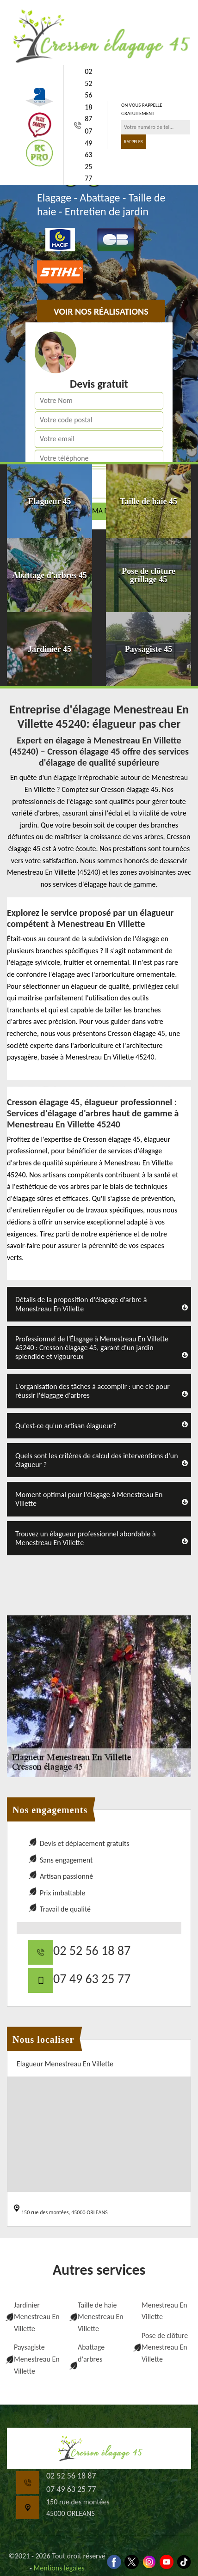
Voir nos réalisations (101, 311)
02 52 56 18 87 (88, 95)
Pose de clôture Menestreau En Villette (165, 2347)
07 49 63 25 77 (88, 155)
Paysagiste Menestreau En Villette (37, 2359)
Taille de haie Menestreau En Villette (101, 2317)
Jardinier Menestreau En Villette (37, 2317)
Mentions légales (59, 2568)
